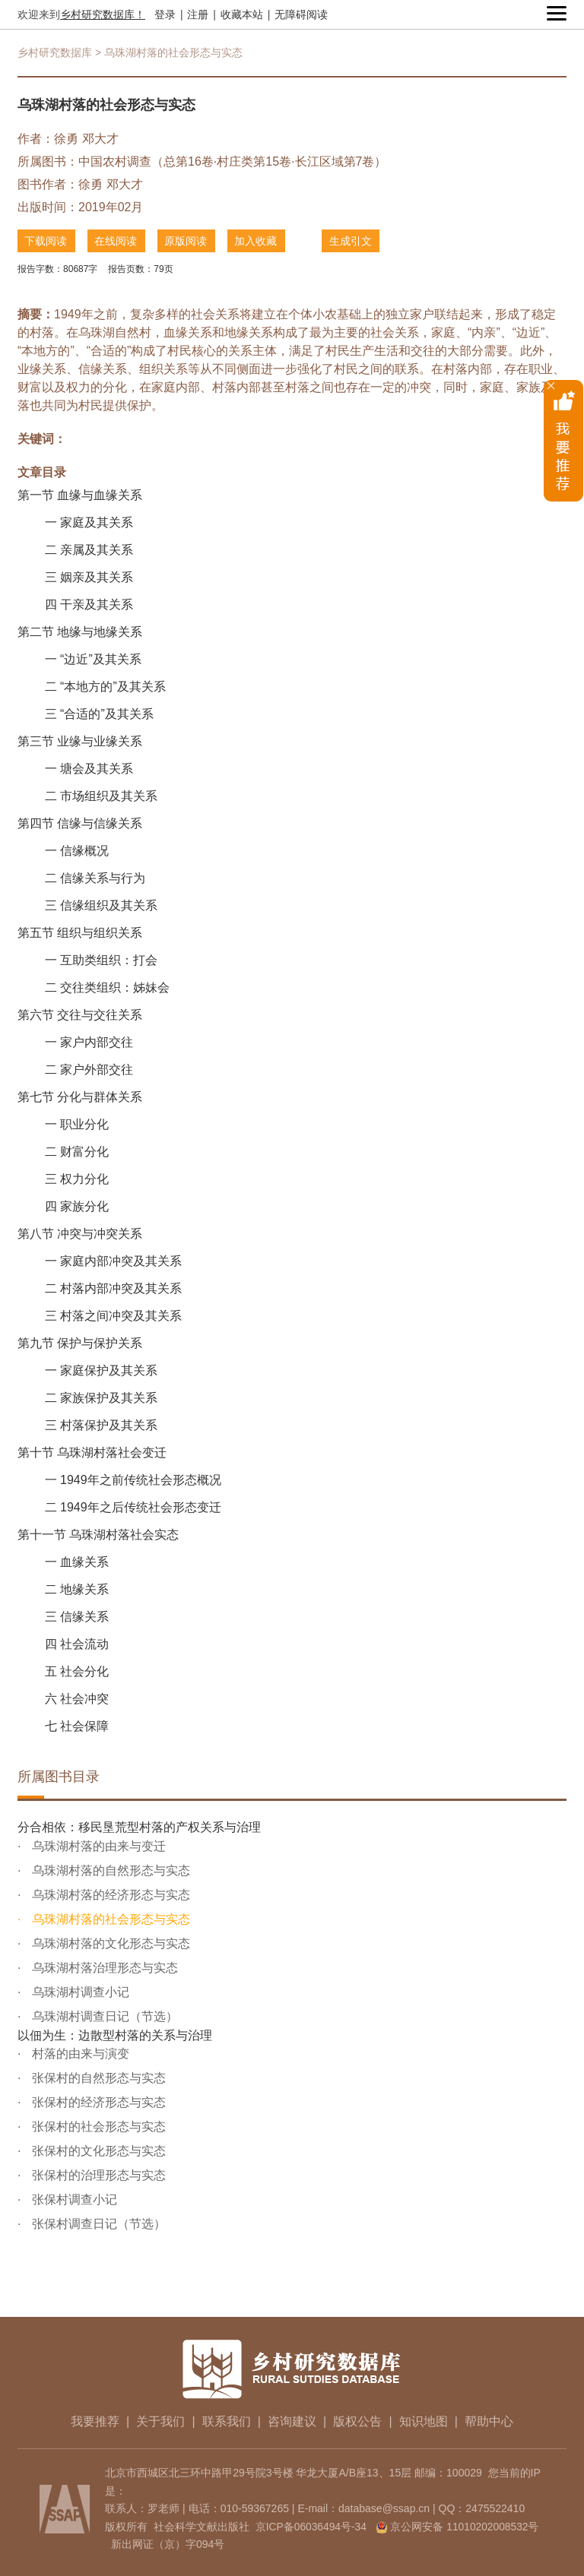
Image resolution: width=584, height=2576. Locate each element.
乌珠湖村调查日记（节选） (103, 2015)
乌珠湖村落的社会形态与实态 (109, 1918)
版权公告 (358, 2420)
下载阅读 (46, 241)
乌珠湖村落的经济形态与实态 (109, 1894)
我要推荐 (93, 2420)
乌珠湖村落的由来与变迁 (97, 1845)
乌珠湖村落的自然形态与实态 (109, 1869)
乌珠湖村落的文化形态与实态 (109, 1942)
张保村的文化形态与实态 (97, 2150)
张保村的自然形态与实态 (97, 2077)
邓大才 (100, 138)
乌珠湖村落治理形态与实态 (103, 1966)
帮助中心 (490, 2420)
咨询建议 (292, 2420)
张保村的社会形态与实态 (97, 2125)
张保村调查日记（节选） (97, 2223)
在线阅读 (118, 241)
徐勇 (66, 138)
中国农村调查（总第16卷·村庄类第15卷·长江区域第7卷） (232, 161)
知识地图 (424, 2420)
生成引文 (359, 241)
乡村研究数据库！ (102, 14)
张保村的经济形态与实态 (97, 2101)
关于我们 (159, 2420)
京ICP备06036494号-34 (312, 2526)
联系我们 (226, 2420)
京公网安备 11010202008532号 (466, 2526)
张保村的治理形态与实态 (97, 2174)
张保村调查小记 (73, 2198)
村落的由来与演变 (79, 2052)
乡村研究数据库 (54, 52)
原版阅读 (189, 241)
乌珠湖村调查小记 (79, 1991)
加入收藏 (261, 241)
